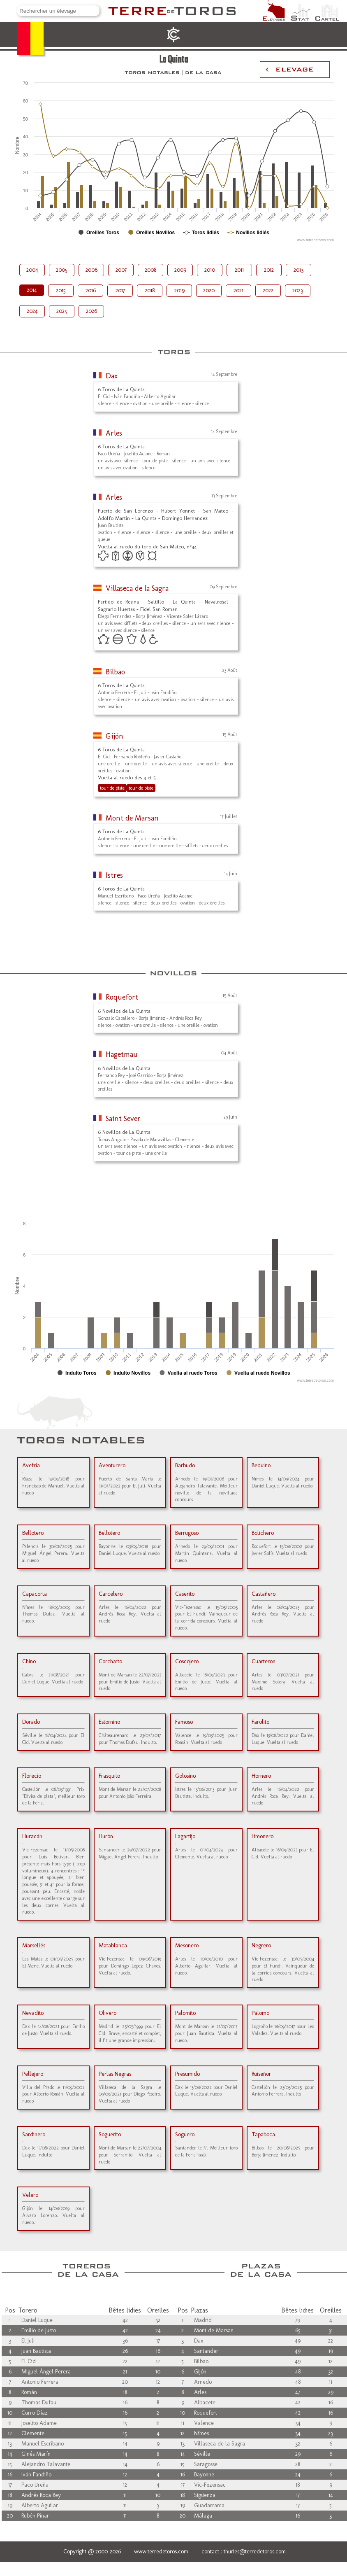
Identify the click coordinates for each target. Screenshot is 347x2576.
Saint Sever (123, 1118)
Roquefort (122, 997)
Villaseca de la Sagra (137, 588)
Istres (114, 875)
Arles (114, 433)
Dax (112, 375)
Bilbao (115, 671)
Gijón (114, 736)
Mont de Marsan (132, 818)
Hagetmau (122, 1054)
